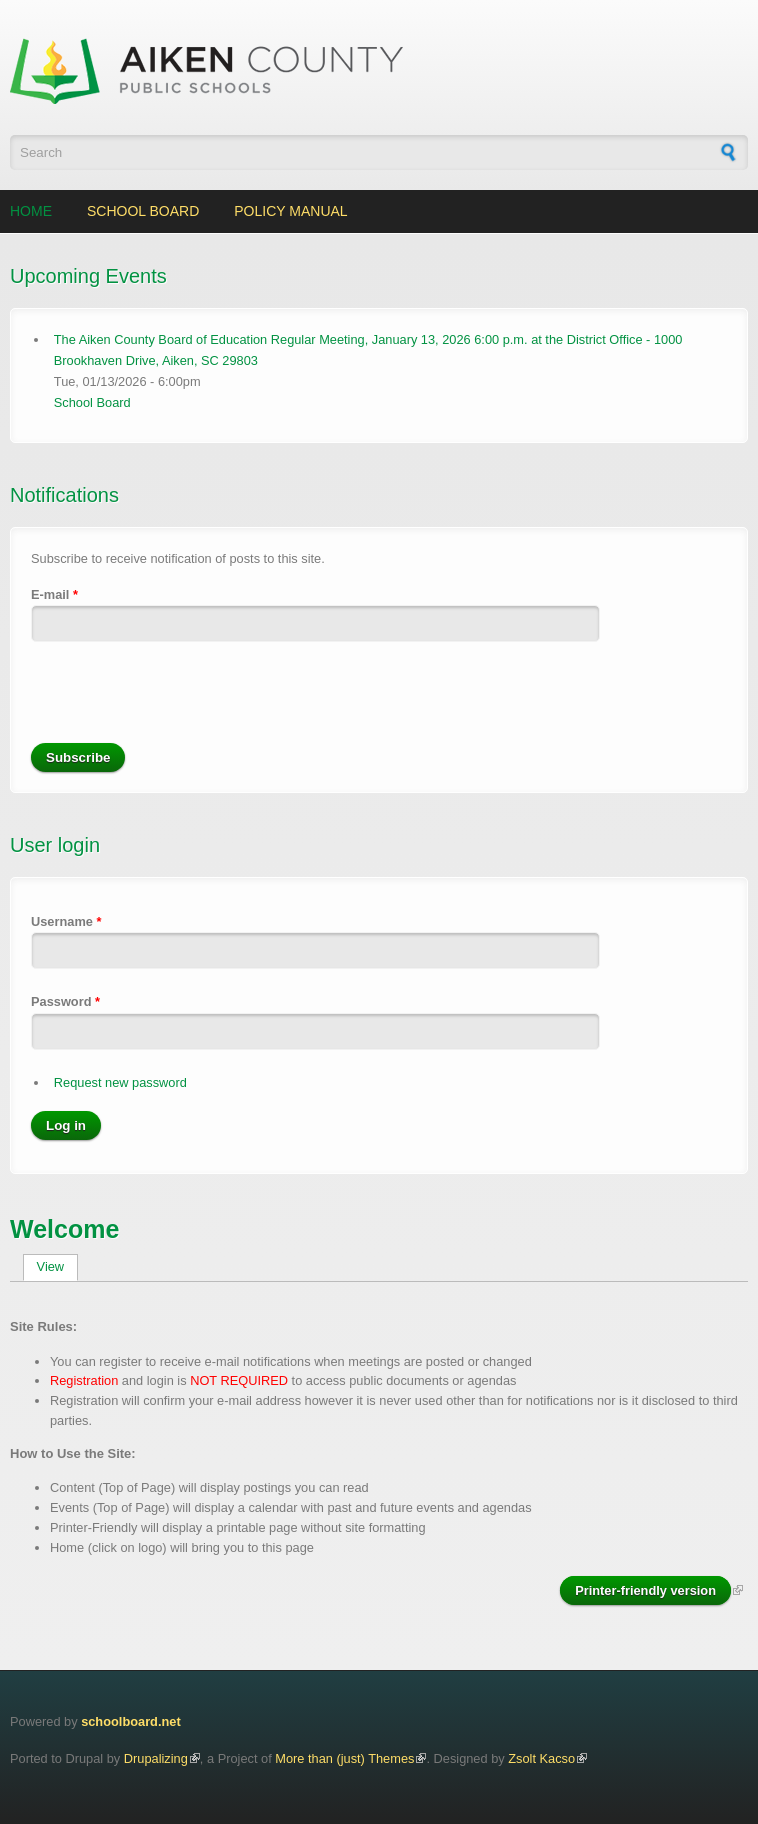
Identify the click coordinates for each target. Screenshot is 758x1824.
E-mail (54, 594)
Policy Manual (290, 211)
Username (66, 921)
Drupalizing (156, 1758)
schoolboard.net (131, 1721)
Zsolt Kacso (541, 1758)
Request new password (120, 1082)
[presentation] (183, 704)
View (57, 1266)
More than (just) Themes (344, 1758)
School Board (143, 211)
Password (65, 1001)
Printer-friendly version (645, 1590)
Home (31, 211)
